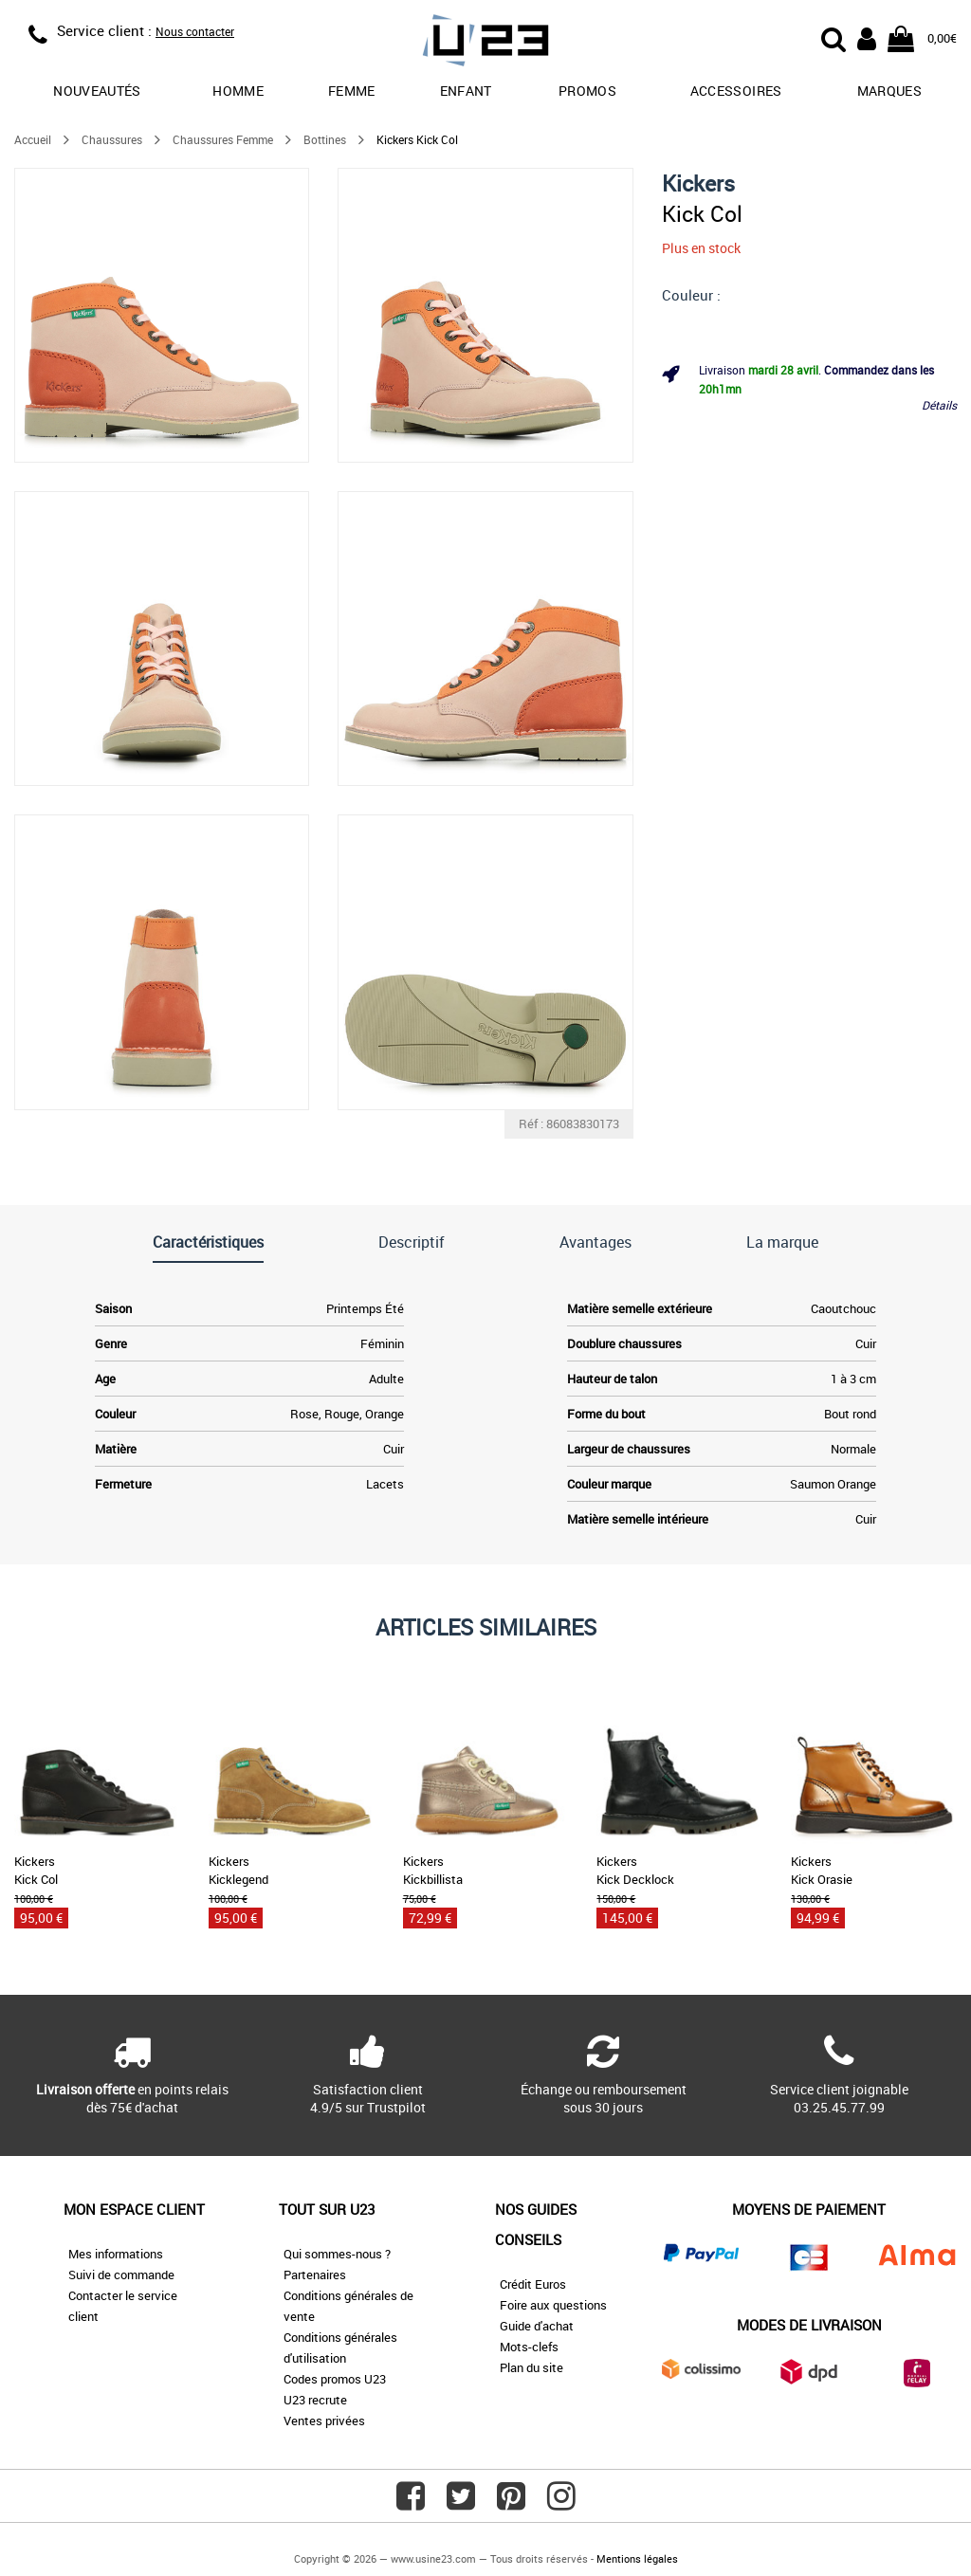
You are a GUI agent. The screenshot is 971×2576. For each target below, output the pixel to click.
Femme (352, 91)
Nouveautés (97, 91)
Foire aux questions (553, 2304)
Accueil (32, 139)
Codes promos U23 (335, 2378)
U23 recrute (315, 2399)
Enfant (466, 91)
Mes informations (115, 2253)
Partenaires (315, 2274)
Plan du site (531, 2367)
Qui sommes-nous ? (337, 2253)
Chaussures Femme (223, 139)
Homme (238, 91)
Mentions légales (637, 2558)
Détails (939, 404)
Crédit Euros (533, 2284)
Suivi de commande (121, 2274)
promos (587, 91)
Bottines (324, 139)
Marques (889, 91)
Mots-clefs (529, 2346)
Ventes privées (324, 2420)
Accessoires (736, 91)
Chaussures (112, 139)
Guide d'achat (537, 2325)
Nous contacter (195, 31)
